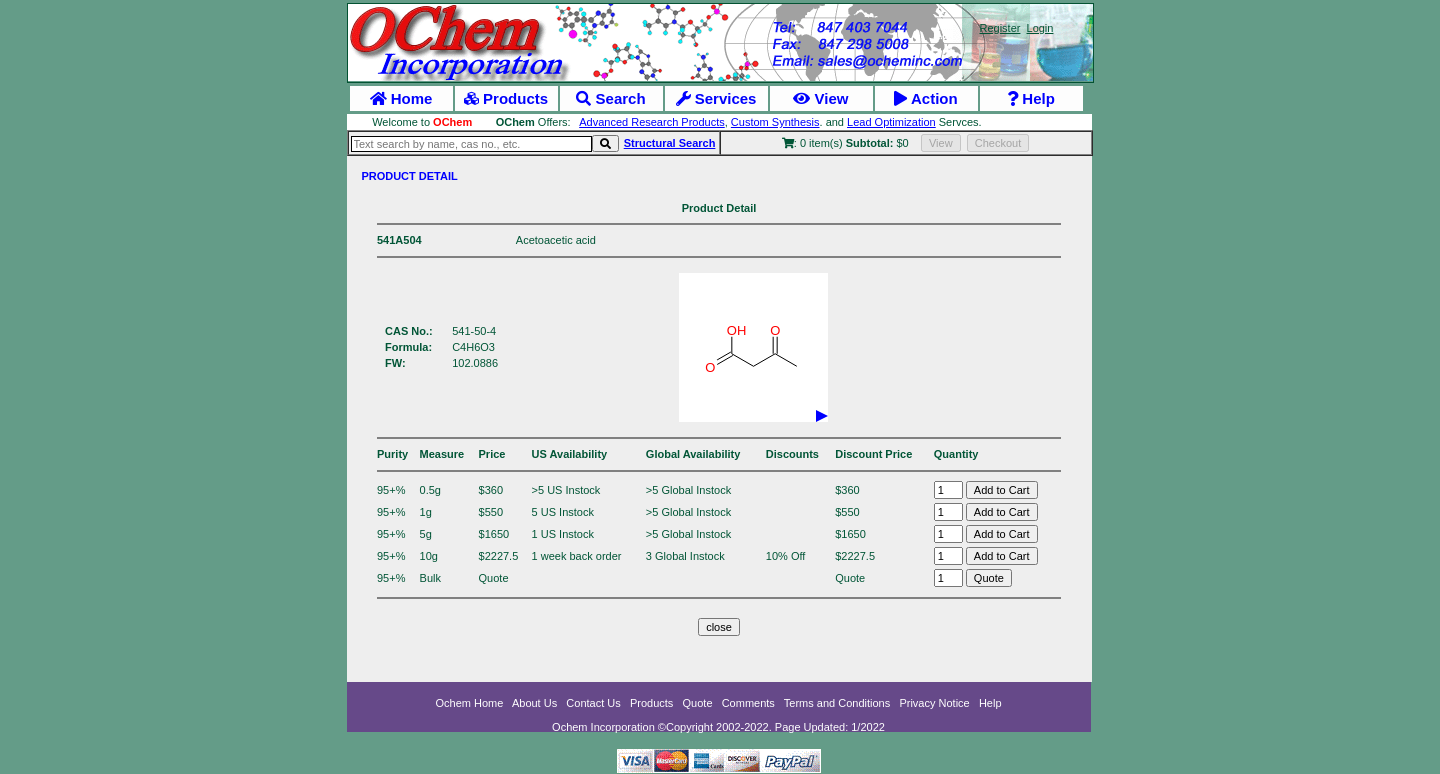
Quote (698, 703)
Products (506, 98)
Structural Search (670, 143)
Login (1040, 28)
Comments (748, 703)
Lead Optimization (891, 122)
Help (1031, 98)
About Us (534, 703)
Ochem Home (470, 703)
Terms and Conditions (837, 703)
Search (610, 98)
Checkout (998, 143)
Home (401, 98)
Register (999, 28)
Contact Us (593, 703)
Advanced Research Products (652, 122)
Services (716, 98)
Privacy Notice (934, 703)
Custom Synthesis (775, 122)
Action (925, 98)
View (820, 98)
